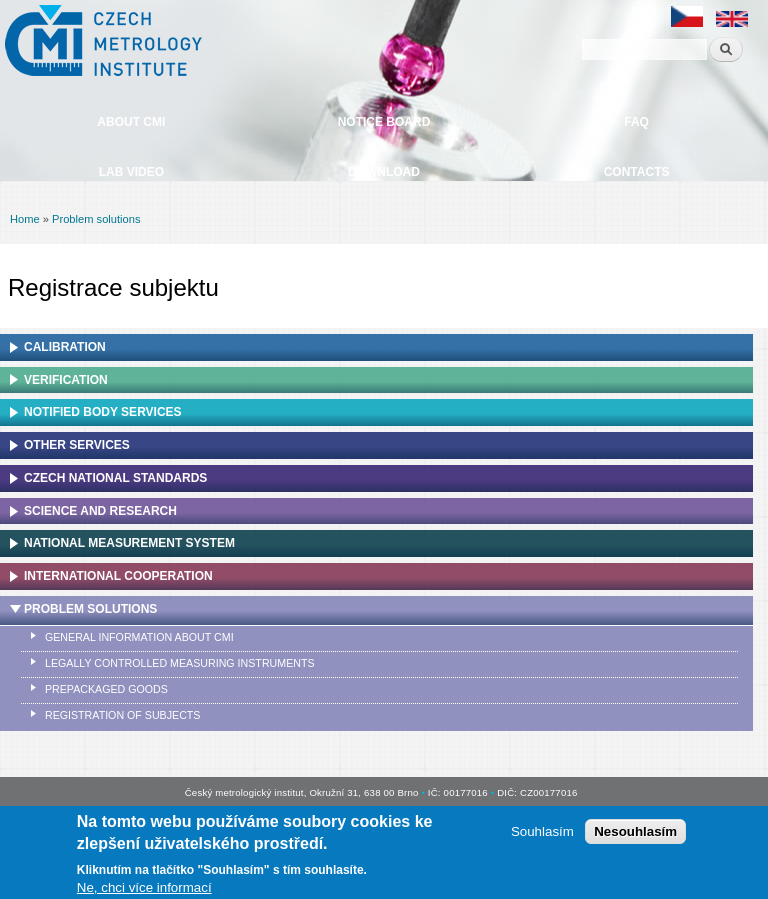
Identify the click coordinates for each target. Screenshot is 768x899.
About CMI (131, 122)
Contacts (637, 172)
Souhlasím (542, 834)
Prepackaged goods (106, 689)
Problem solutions (96, 219)
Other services (77, 445)
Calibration (65, 347)
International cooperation (118, 576)
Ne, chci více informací (144, 889)
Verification (66, 380)
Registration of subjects (123, 715)
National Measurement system (129, 543)
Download (384, 172)
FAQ (636, 122)
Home (25, 219)
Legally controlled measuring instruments (180, 663)
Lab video (131, 172)
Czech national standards (115, 478)
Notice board (384, 122)
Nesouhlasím (635, 834)
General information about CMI (139, 637)
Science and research (100, 511)
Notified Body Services (103, 412)
